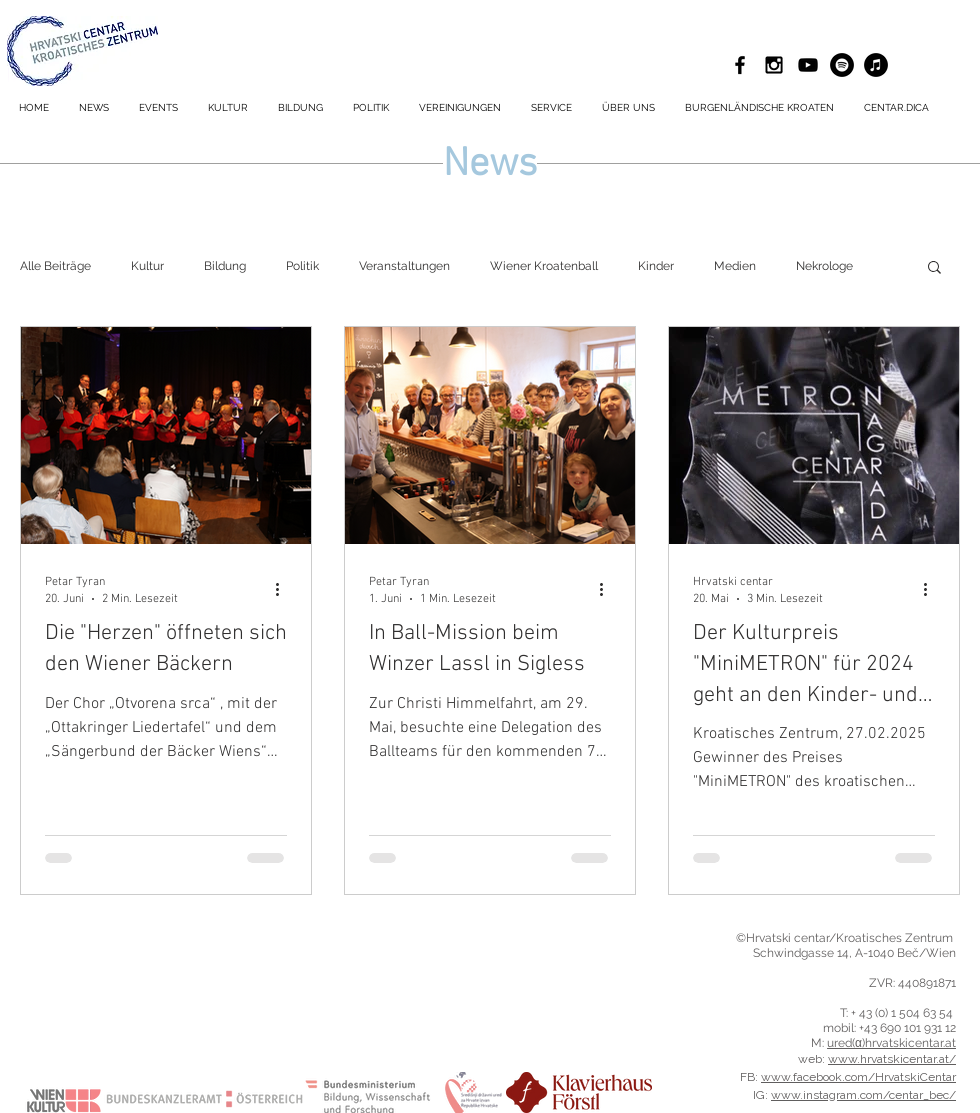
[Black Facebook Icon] (740, 65)
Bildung (225, 266)
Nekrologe (824, 266)
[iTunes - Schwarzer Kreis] (876, 65)
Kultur (147, 266)
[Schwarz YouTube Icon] (808, 65)
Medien (735, 266)
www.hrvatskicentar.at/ (892, 1059)
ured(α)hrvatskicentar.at (891, 1043)
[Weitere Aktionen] (284, 589)
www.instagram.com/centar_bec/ (863, 1095)
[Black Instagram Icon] (774, 65)
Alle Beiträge (55, 266)
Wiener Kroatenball (544, 266)
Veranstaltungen (404, 266)
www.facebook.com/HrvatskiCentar (858, 1077)
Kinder (656, 266)
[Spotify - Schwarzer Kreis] (842, 65)
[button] (551, 108)
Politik (302, 266)
